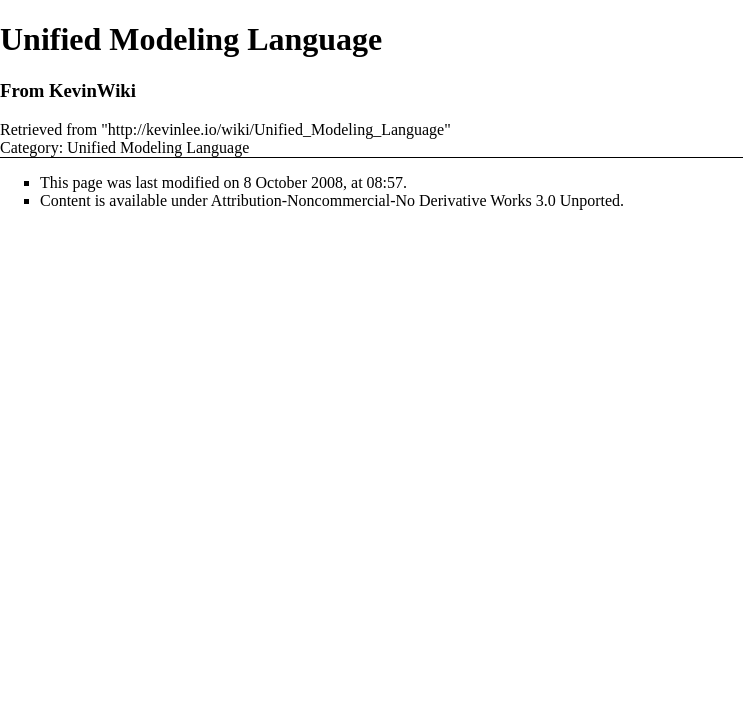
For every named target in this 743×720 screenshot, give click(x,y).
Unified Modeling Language (158, 147)
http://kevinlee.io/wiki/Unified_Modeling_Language (276, 129)
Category (29, 147)
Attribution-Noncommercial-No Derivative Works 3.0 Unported (415, 200)
